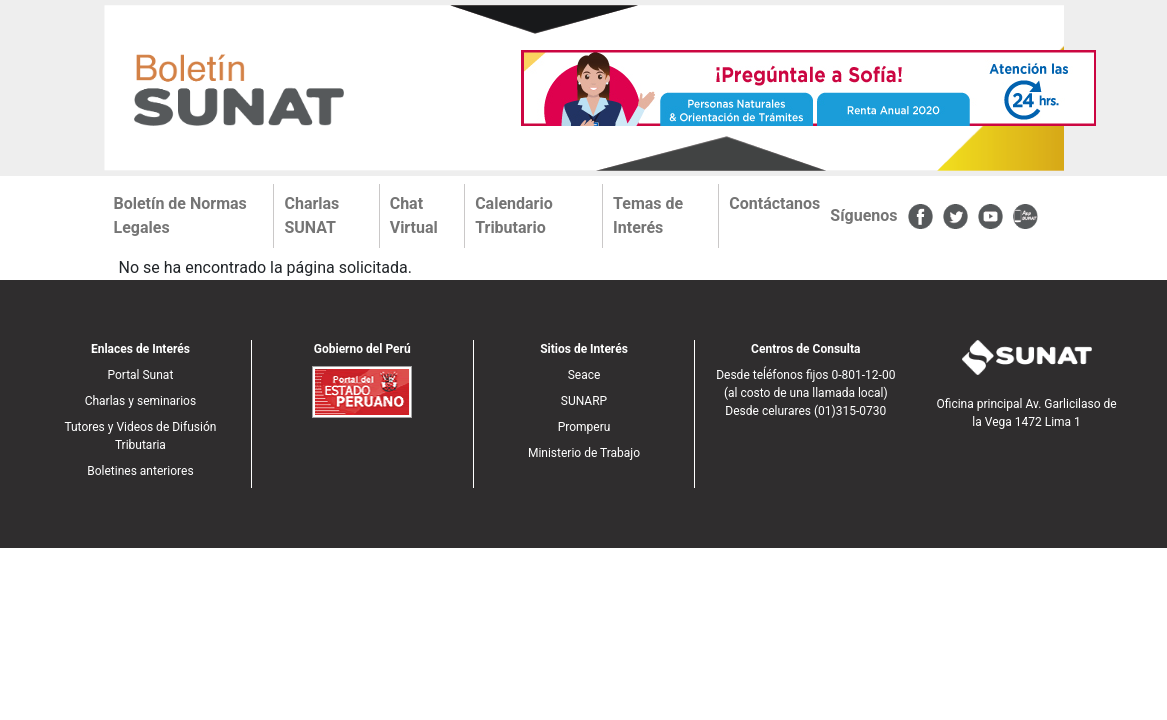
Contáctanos (774, 203)
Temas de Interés (648, 215)
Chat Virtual (414, 215)
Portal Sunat (140, 375)
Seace (584, 375)
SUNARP (584, 401)
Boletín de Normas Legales (180, 215)
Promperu (584, 427)
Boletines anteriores (140, 471)
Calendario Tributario (514, 215)
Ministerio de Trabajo (584, 453)
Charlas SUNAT (311, 215)
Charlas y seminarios (140, 401)
